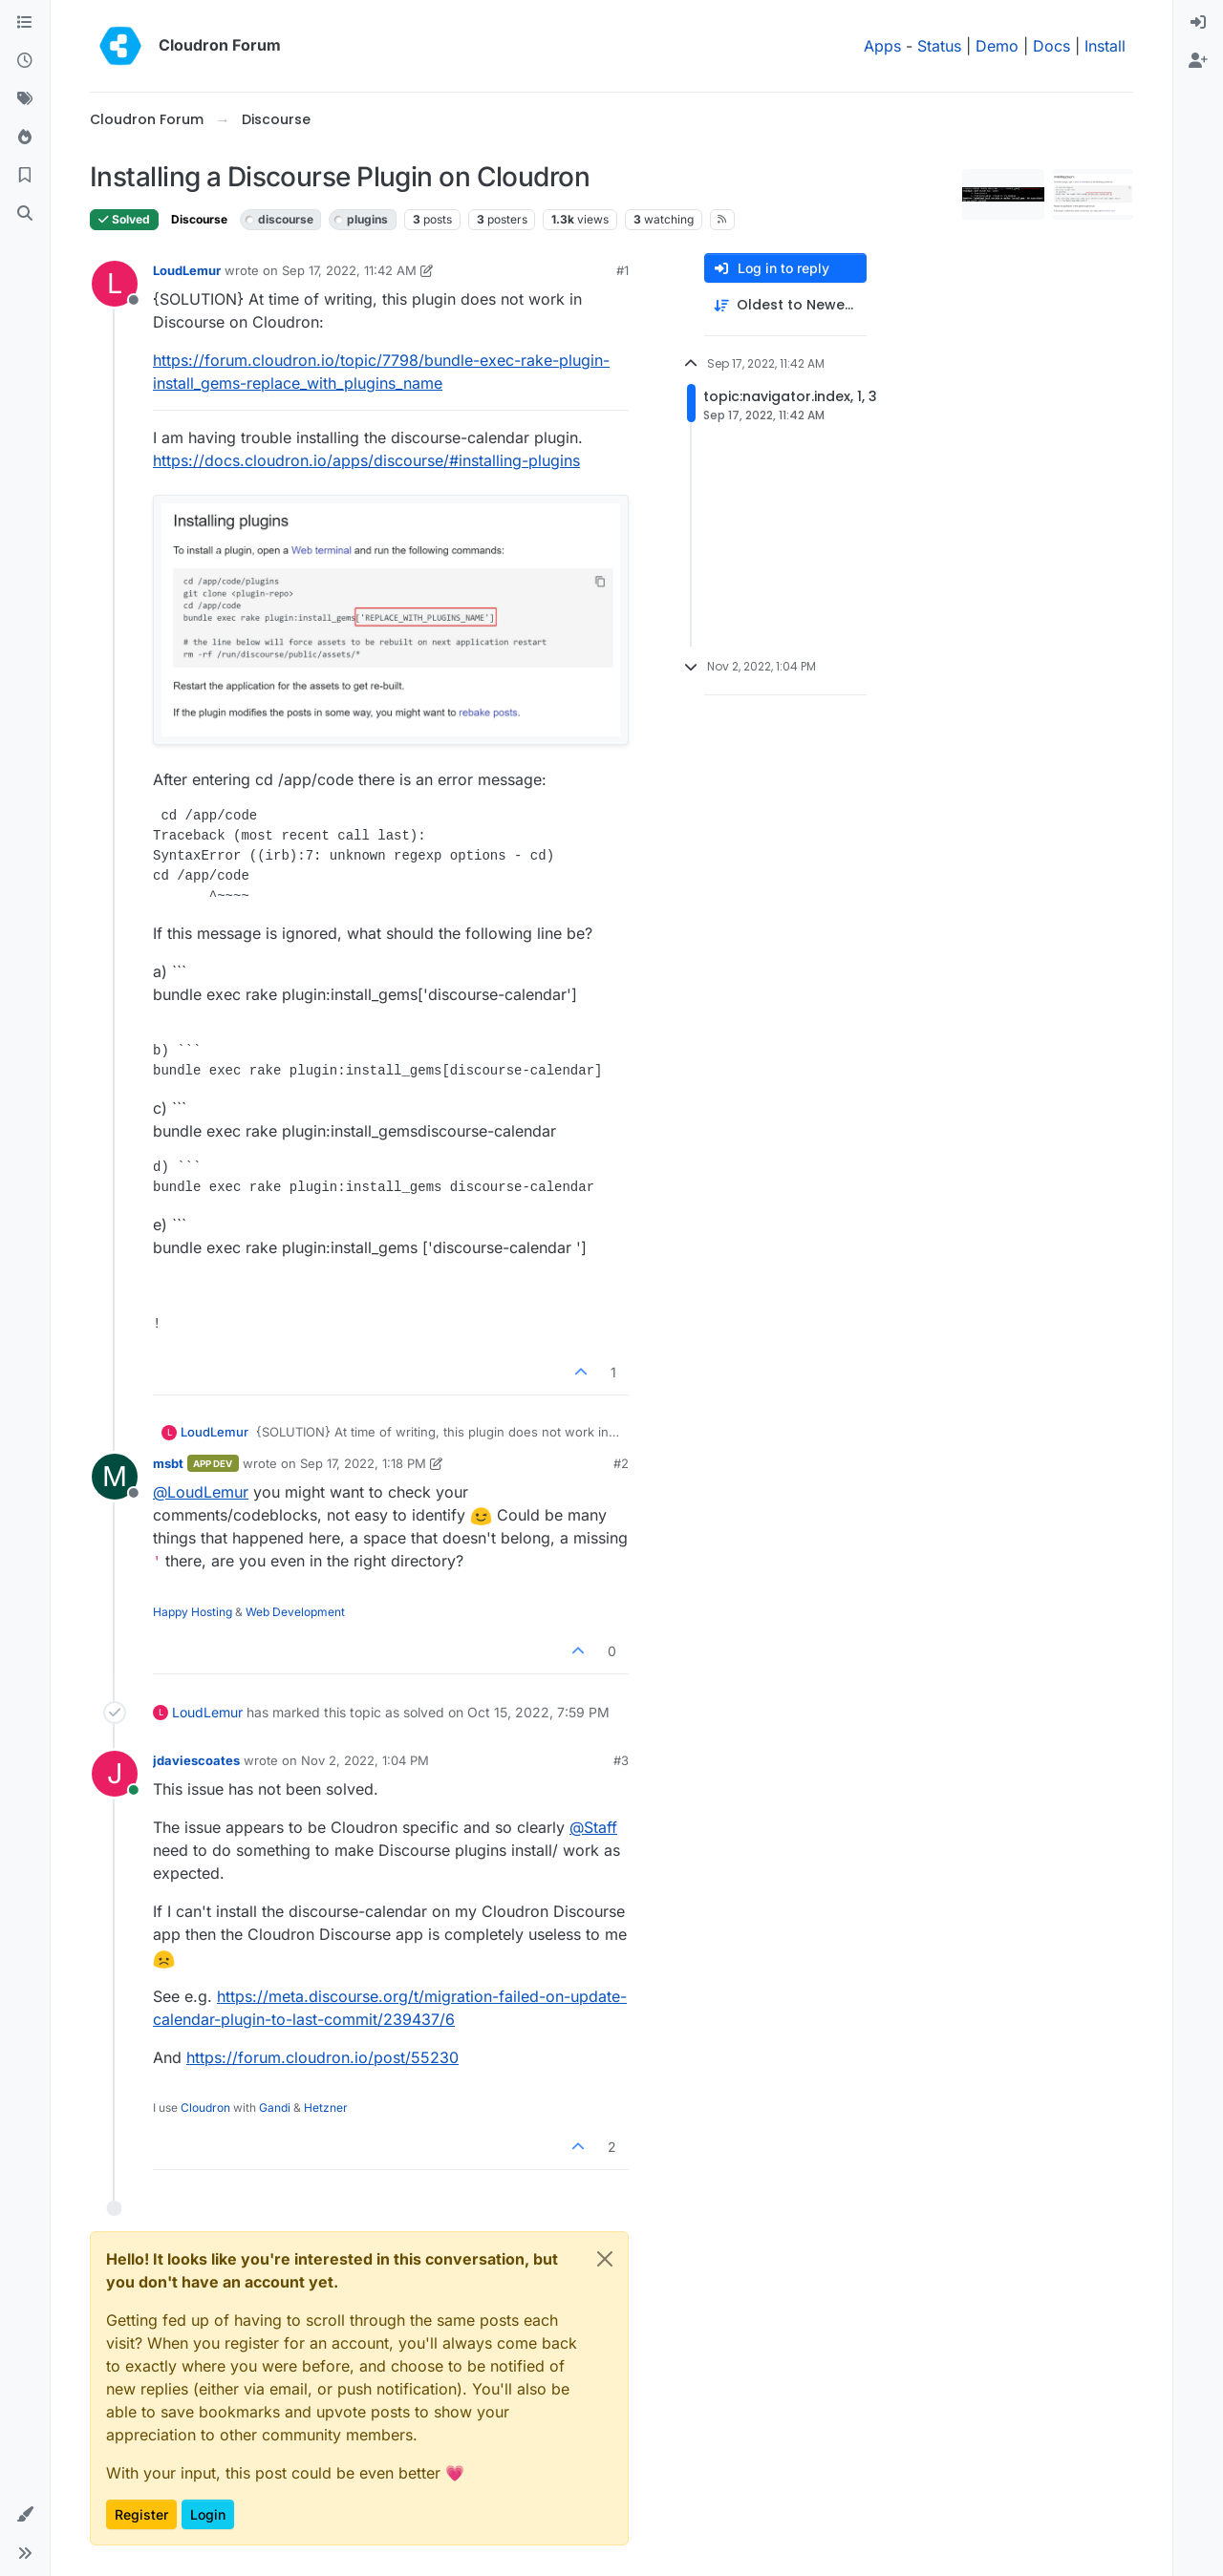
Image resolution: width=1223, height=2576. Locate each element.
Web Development (295, 1612)
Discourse (199, 219)
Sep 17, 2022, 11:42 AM (349, 270)
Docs (1051, 45)
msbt (168, 1463)
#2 (621, 1463)
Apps (882, 45)
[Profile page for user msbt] (115, 1477)
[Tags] (25, 99)
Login (207, 2514)
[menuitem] (1198, 23)
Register (141, 2514)
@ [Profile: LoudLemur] (200, 1491)
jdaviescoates (196, 1760)
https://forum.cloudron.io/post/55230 (322, 2057)
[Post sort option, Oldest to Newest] (785, 305)
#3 (621, 1760)
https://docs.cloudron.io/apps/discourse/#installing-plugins (366, 460)
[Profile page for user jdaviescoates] (115, 1774)
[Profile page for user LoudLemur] (115, 284)
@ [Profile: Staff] (593, 1827)
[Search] (25, 214)
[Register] (1198, 61)
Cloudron (205, 2107)
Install (1105, 45)
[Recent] (25, 61)
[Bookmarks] (25, 175)
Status (939, 45)
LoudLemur (187, 270)
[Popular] (25, 137)
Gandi (274, 2107)
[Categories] (25, 23)
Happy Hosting (192, 1612)
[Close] (605, 2259)
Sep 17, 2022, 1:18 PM (363, 1463)
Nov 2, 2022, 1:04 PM (365, 1760)
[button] (25, 2515)
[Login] (1198, 23)
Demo (997, 45)
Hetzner (326, 2107)
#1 (622, 270)
